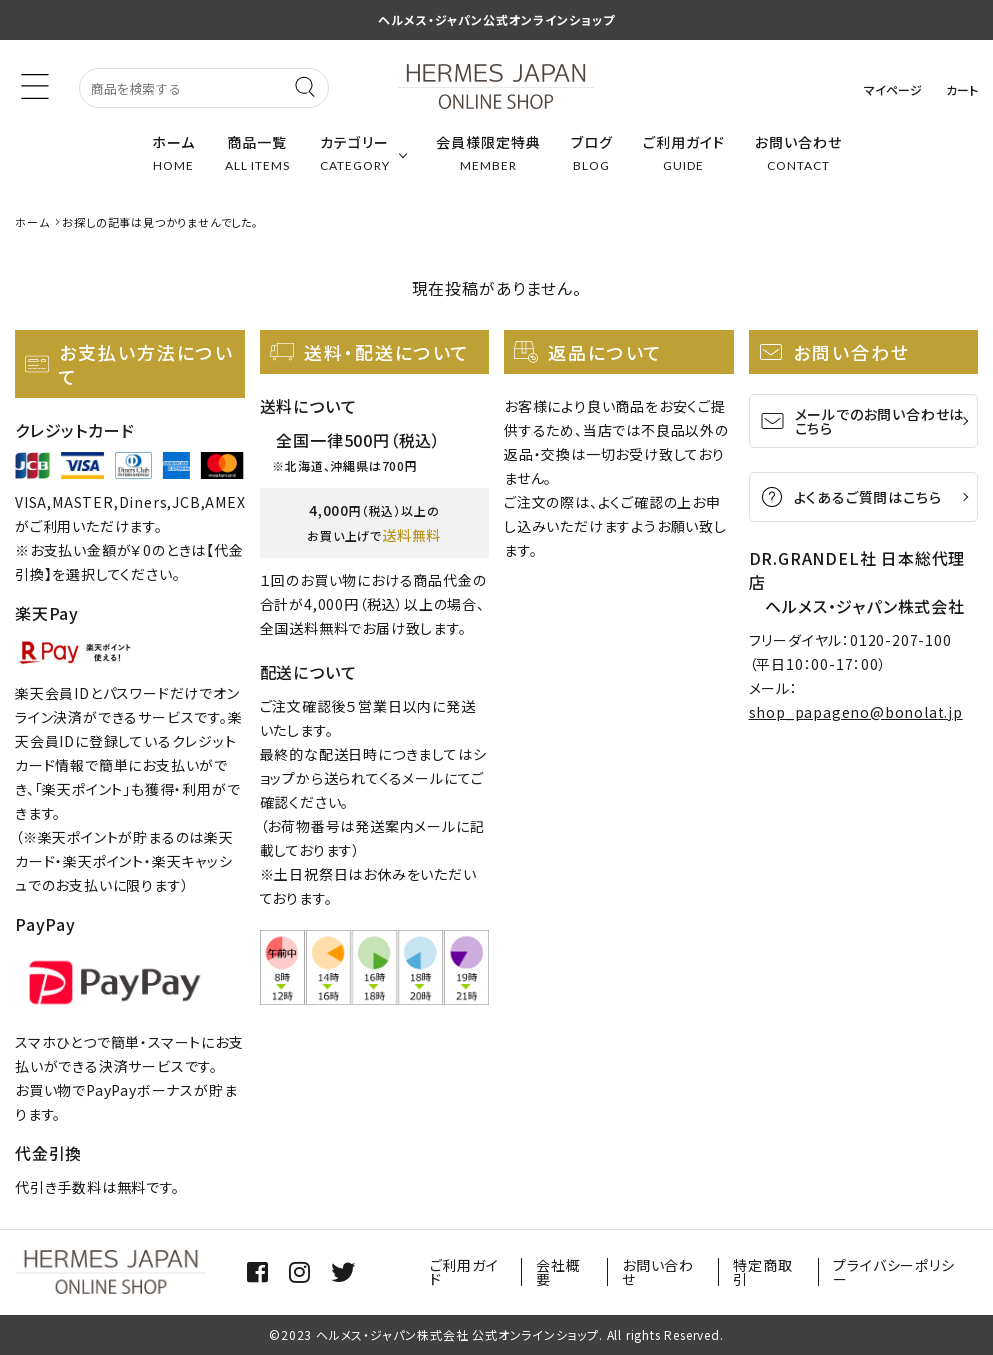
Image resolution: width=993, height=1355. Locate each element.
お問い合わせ (658, 1272)
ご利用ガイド (464, 1272)
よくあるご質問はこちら (851, 497)
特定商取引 (762, 1272)
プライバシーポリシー (893, 1272)
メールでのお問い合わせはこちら (862, 421)
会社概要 (558, 1272)
